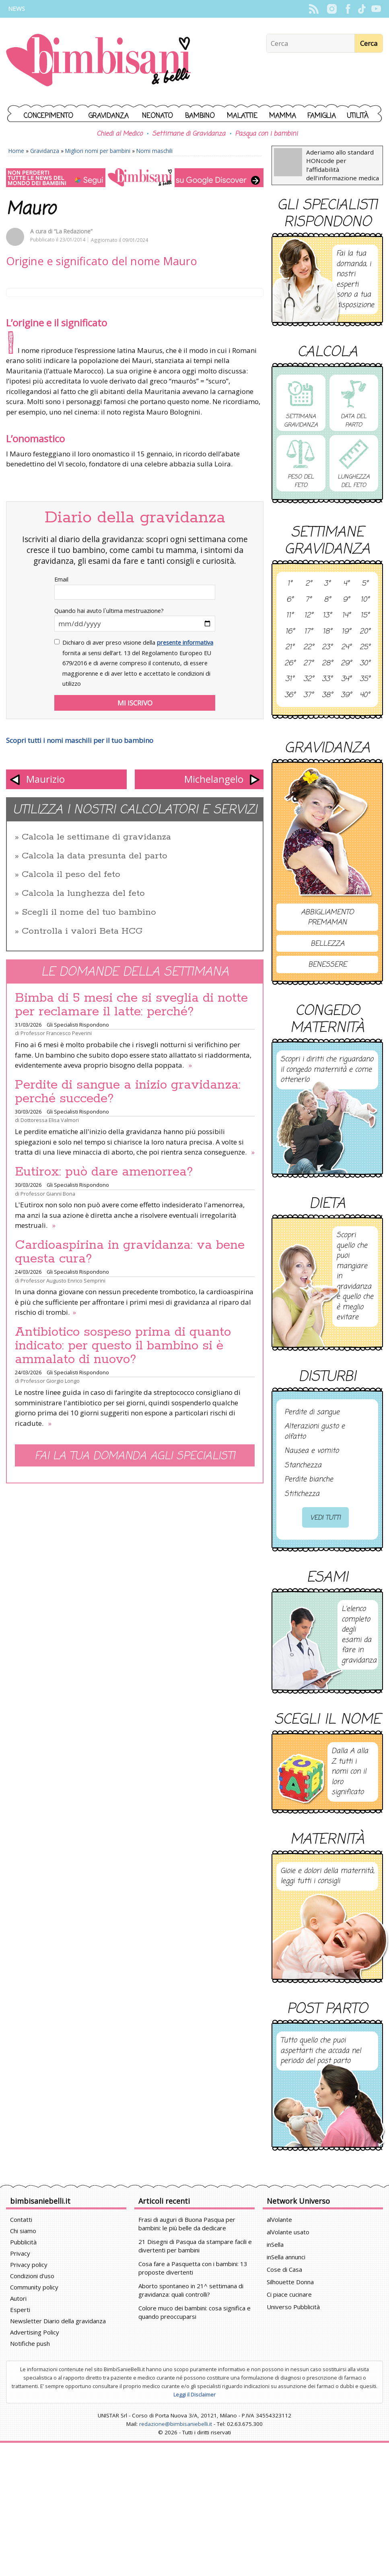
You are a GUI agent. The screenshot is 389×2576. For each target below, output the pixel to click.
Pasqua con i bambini (266, 134)
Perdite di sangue (312, 1412)
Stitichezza (301, 1494)
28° (327, 663)
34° (346, 679)
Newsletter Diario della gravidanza (58, 2321)
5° (365, 584)
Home (16, 151)
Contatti (21, 2219)
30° (365, 663)
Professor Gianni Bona (48, 1193)
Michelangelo (213, 779)
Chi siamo (23, 2231)
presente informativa (185, 642)
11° (289, 615)
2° (308, 584)
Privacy (20, 2253)
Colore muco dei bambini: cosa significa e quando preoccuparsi (194, 2312)
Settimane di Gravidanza (188, 134)
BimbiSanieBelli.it (98, 61)
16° (289, 632)
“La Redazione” (73, 231)
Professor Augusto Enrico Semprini (63, 1280)
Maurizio (45, 779)
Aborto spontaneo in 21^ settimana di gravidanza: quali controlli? (190, 2290)
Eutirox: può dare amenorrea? (104, 1172)
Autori (18, 2298)
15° (364, 615)
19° (346, 632)
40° (365, 695)
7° (308, 600)
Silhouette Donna (290, 2282)
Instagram (332, 9)
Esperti (20, 2310)
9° (346, 600)
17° (308, 632)
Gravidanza (109, 116)
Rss (314, 9)
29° (346, 663)
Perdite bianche (308, 1480)
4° (346, 584)
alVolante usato (288, 2232)
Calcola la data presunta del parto (94, 856)
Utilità (357, 116)
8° (327, 600)
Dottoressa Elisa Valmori (50, 1120)
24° (346, 647)
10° (364, 600)
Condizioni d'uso (32, 2276)
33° (327, 679)
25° (365, 647)
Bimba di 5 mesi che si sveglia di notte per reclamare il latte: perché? (131, 1005)
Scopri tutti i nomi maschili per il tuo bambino (79, 740)
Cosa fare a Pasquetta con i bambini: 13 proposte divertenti (192, 2268)
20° (365, 632)
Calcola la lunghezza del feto (83, 893)
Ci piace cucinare (289, 2294)
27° (308, 663)
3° (327, 584)
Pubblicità (23, 2242)
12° (308, 615)
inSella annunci (286, 2257)
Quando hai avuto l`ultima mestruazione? (109, 611)
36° (289, 695)
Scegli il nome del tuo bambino (89, 912)
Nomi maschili (154, 151)
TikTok (362, 9)
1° (289, 584)
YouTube (376, 9)
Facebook (348, 9)
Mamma (282, 116)
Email (61, 579)
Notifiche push (30, 2343)
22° (308, 647)
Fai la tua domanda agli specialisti (135, 1456)
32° (308, 679)
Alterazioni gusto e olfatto (314, 1431)
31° (289, 679)
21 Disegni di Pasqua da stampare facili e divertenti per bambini (195, 2246)
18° (327, 632)
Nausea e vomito (311, 1451)
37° (308, 695)
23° (327, 647)
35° (365, 679)
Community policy (34, 2287)
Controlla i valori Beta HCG (82, 931)
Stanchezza (302, 1465)
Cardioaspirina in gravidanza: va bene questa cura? (130, 1252)
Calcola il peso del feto (71, 874)
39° (346, 695)
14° (346, 615)
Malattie (242, 116)
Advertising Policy (34, 2332)
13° (327, 615)
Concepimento (48, 116)
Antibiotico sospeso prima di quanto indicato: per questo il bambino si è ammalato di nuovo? (123, 1345)
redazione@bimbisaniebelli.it (175, 2424)
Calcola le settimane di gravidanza (96, 837)
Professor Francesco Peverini (56, 1033)
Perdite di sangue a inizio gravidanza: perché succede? (128, 1092)
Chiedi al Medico (119, 134)
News (16, 9)
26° (289, 663)
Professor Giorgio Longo (50, 1380)
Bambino (200, 116)
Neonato (157, 116)
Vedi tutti (325, 1518)
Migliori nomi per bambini (97, 151)
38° (327, 695)
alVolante (279, 2219)
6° (289, 600)
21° (289, 647)
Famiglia (321, 116)
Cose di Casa (284, 2269)
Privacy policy (28, 2264)
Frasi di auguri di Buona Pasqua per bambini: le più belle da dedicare (186, 2223)
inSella (275, 2244)
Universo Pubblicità (293, 2307)
